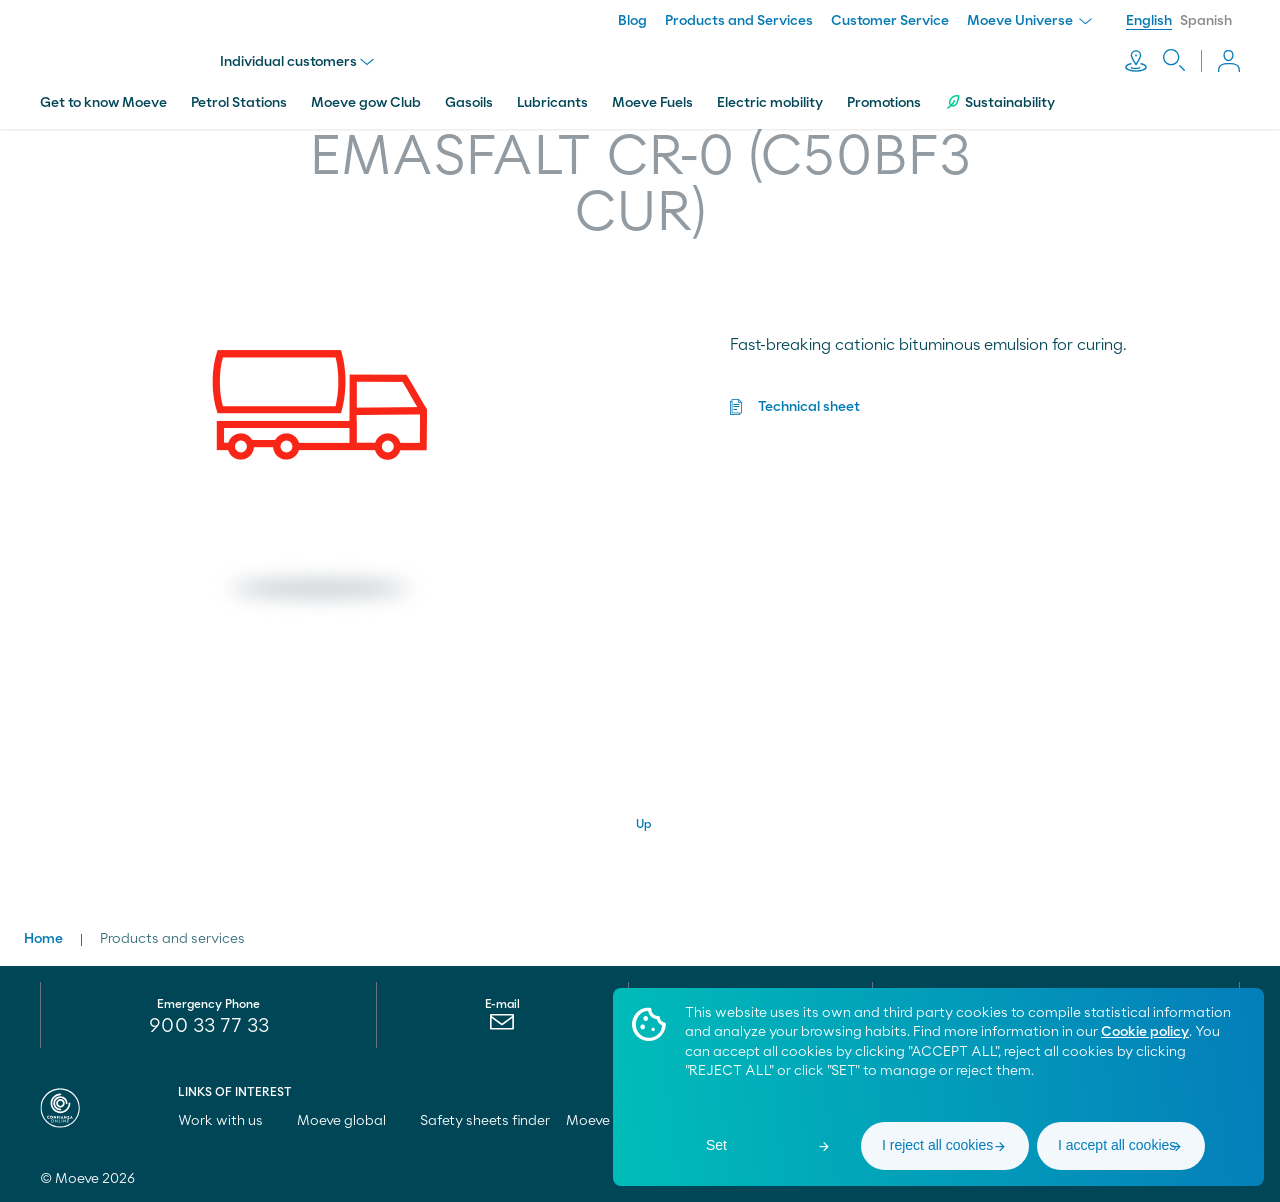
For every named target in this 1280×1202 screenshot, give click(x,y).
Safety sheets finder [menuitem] (485, 1121)
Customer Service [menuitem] (890, 21)
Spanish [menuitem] (1206, 21)
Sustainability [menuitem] (1000, 102)
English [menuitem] (1149, 21)
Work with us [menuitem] (229, 1121)
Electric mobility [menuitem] (770, 103)
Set (716, 1145)
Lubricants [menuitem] (552, 103)
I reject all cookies (937, 1145)
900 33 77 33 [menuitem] (209, 1026)
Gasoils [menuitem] (469, 103)
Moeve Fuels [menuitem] (652, 103)
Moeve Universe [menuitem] (1029, 21)
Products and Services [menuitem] (739, 21)
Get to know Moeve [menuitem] (103, 103)
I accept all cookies (1117, 1145)
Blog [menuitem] (632, 21)
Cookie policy (1145, 1032)
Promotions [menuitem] (884, 103)
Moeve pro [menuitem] (609, 1121)
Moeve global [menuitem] (350, 1121)
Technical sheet (809, 407)
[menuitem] (502, 1027)
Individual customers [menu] (297, 62)
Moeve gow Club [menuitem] (366, 103)
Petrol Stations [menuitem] (239, 103)
